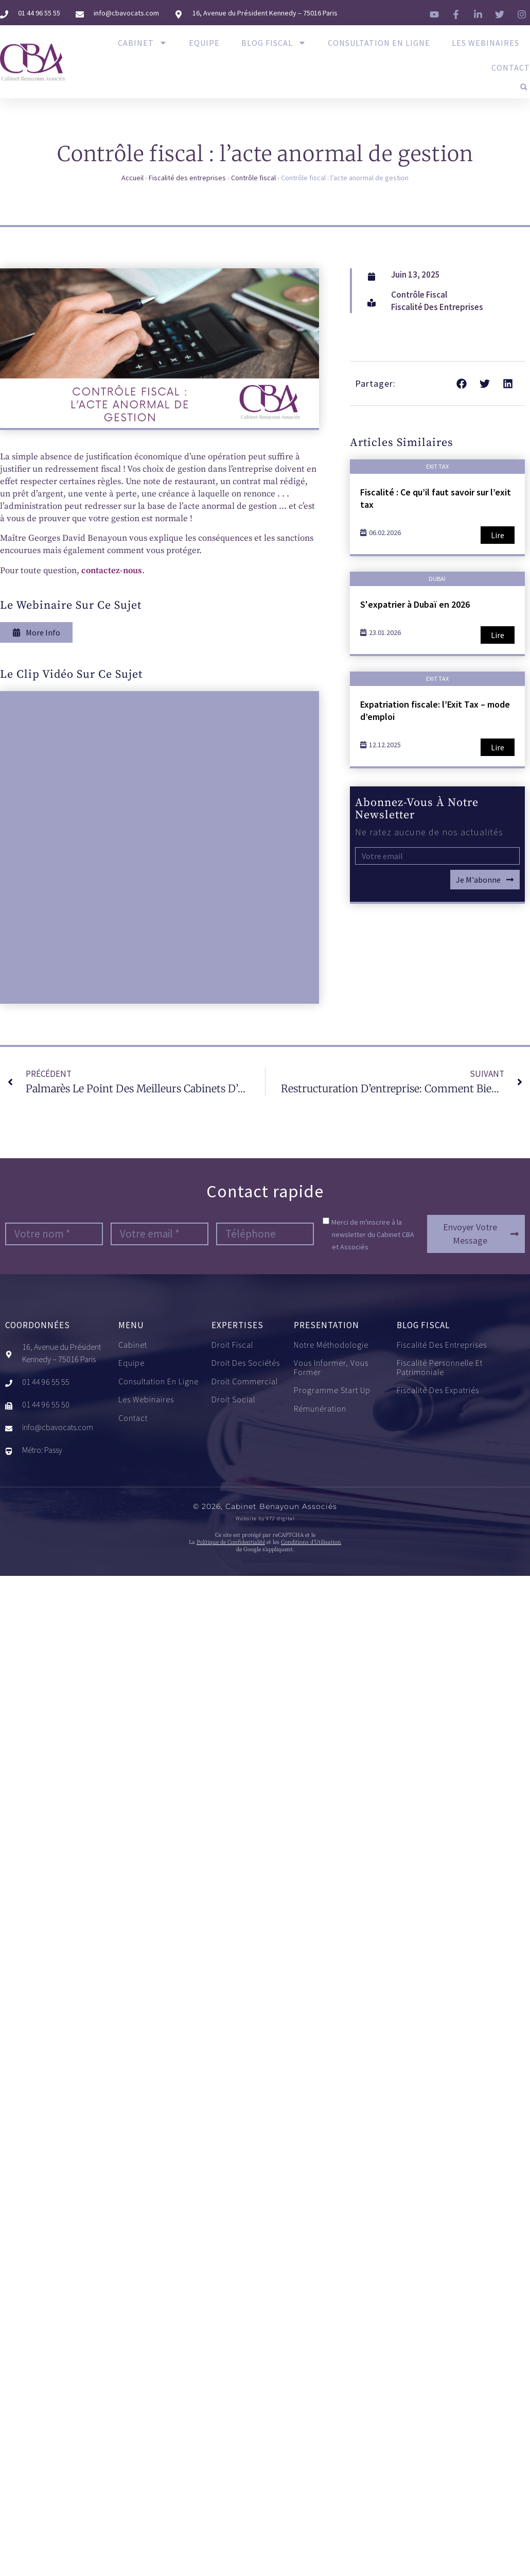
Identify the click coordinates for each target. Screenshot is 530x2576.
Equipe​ (204, 43)
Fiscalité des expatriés (440, 1390)
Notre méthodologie (331, 1345)
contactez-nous (111, 570)
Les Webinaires (485, 43)
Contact (510, 67)
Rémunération (320, 1409)
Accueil (132, 177)
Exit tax (437, 466)
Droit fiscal (232, 1345)
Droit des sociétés (245, 1363)
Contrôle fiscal (253, 177)
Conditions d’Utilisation (311, 1542)
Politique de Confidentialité (231, 1542)
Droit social (233, 1399)
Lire (497, 535)
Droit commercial (244, 1381)
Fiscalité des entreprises (187, 177)
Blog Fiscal (273, 42)
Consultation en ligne (379, 43)
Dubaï (437, 578)
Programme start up (332, 1390)
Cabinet (142, 42)
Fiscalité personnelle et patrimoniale (461, 1368)
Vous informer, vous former (331, 1368)
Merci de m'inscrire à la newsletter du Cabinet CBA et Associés (372, 1234)
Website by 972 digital (265, 1518)
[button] (523, 86)
